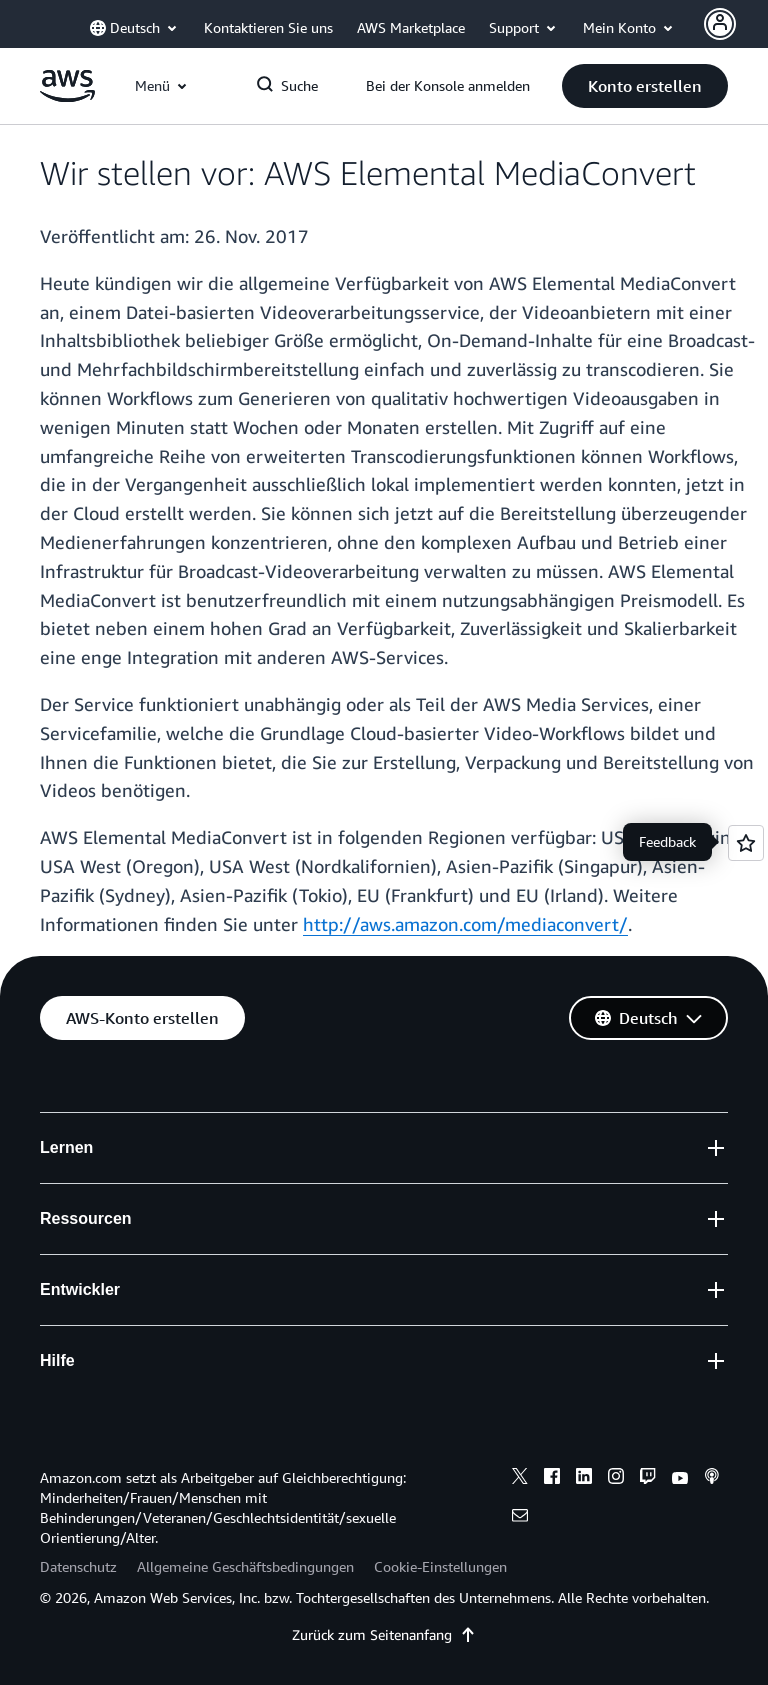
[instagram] (616, 1479)
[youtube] (680, 1479)
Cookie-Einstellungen (440, 1566)
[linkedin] (584, 1479)
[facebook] (552, 1479)
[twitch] (648, 1479)
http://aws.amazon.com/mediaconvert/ (465, 924)
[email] (520, 1518)
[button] (645, 86)
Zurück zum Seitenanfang (384, 1634)
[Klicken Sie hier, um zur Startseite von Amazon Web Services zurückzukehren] (67, 96)
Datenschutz (78, 1566)
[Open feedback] (746, 843)
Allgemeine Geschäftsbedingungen (245, 1566)
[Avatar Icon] (720, 24)
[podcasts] (712, 1479)
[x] (520, 1479)
